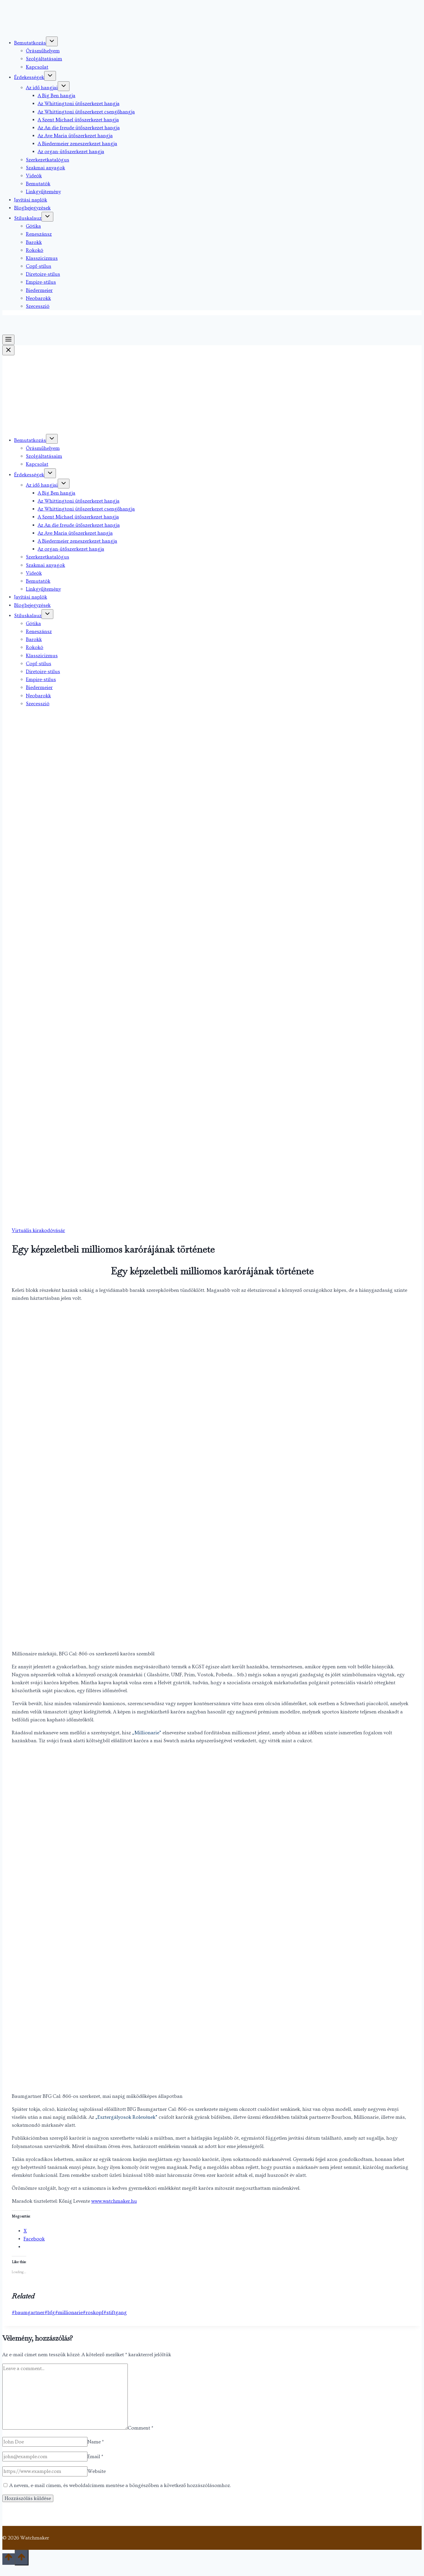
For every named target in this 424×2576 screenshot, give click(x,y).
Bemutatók (38, 183)
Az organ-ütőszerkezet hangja (71, 151)
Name (95, 2442)
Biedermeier (39, 290)
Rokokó (34, 250)
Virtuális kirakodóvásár (38, 1230)
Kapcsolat (37, 67)
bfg (49, 2312)
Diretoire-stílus (43, 274)
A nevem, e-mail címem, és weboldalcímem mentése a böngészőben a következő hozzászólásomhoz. (120, 2485)
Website (96, 2471)
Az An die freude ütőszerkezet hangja (79, 128)
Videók (34, 176)
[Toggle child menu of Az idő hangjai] (63, 86)
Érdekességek (29, 77)
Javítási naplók (30, 200)
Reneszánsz (39, 234)
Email (95, 2456)
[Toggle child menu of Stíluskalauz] (47, 217)
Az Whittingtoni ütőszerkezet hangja (79, 103)
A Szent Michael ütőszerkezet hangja (78, 120)
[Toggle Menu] (8, 340)
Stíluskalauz (28, 218)
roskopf (93, 2312)
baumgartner (28, 2312)
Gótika (33, 226)
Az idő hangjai (42, 87)
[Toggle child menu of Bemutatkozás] (52, 41)
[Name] (44, 2442)
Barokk (34, 242)
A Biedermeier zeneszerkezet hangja (77, 143)
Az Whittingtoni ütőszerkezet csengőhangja (86, 112)
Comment (140, 2428)
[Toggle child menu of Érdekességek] (50, 76)
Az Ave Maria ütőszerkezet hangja (75, 135)
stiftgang (115, 2312)
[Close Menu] (8, 350)
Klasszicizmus (42, 258)
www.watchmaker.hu (114, 2201)
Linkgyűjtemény (43, 191)
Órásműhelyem (43, 51)
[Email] (44, 2456)
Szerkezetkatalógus (47, 160)
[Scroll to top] (8, 2559)
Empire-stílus (41, 282)
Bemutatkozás (30, 43)
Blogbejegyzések (32, 208)
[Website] (44, 2471)
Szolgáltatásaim (44, 59)
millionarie (69, 2312)
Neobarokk (38, 298)
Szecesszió (37, 306)
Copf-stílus (38, 266)
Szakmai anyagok (45, 168)
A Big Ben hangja (56, 95)
